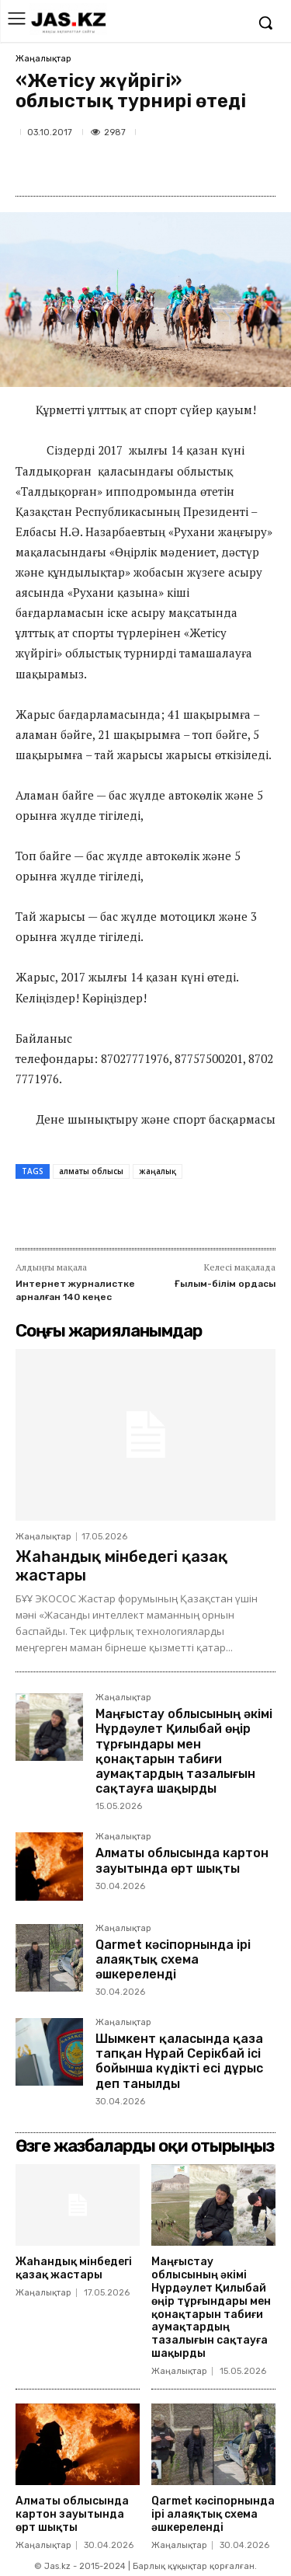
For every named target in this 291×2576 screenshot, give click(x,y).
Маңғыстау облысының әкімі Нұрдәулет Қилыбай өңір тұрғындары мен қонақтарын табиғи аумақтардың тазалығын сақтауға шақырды (183, 1751)
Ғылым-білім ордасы (225, 1283)
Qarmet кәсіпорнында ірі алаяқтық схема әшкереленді (173, 1959)
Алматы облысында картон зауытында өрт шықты (181, 1860)
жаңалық (157, 1171)
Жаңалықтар (43, 58)
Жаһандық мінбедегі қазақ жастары (74, 2268)
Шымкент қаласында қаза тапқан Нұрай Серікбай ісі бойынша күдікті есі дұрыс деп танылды (179, 2061)
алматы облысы (91, 1171)
